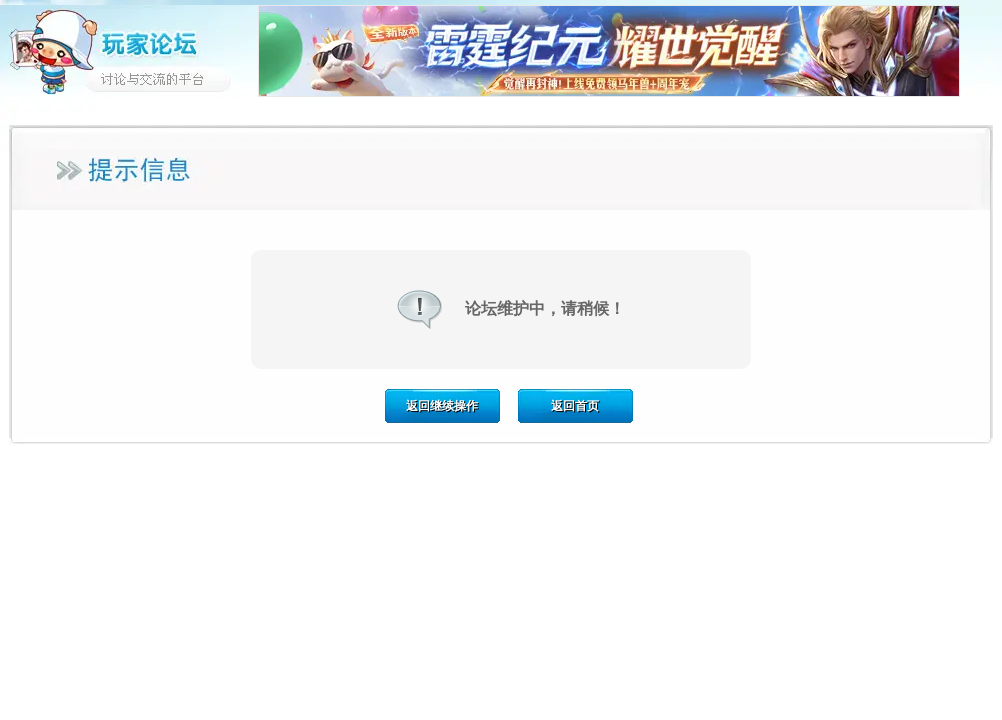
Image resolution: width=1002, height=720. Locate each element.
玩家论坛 (129, 50)
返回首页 (575, 406)
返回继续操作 (442, 406)
